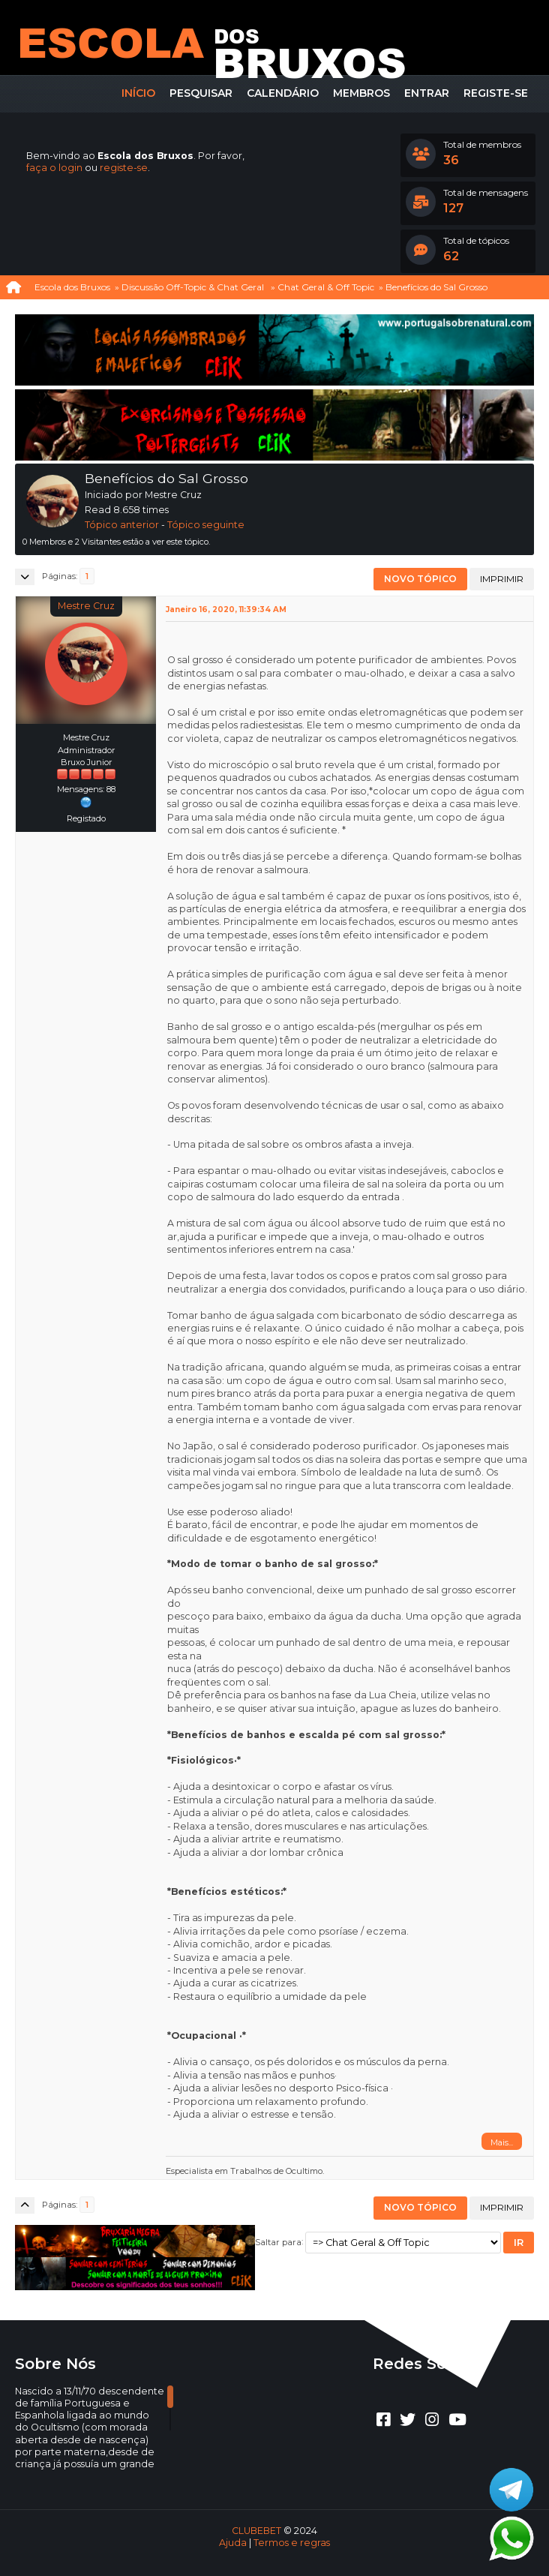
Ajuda (233, 2542)
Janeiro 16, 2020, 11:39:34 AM (226, 609)
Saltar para (278, 2241)
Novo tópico (420, 578)
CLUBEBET (256, 2530)
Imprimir (502, 578)
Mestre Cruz (86, 605)
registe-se (124, 167)
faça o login (54, 167)
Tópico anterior (122, 524)
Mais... (501, 2142)
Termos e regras (292, 2542)
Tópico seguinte (205, 524)
